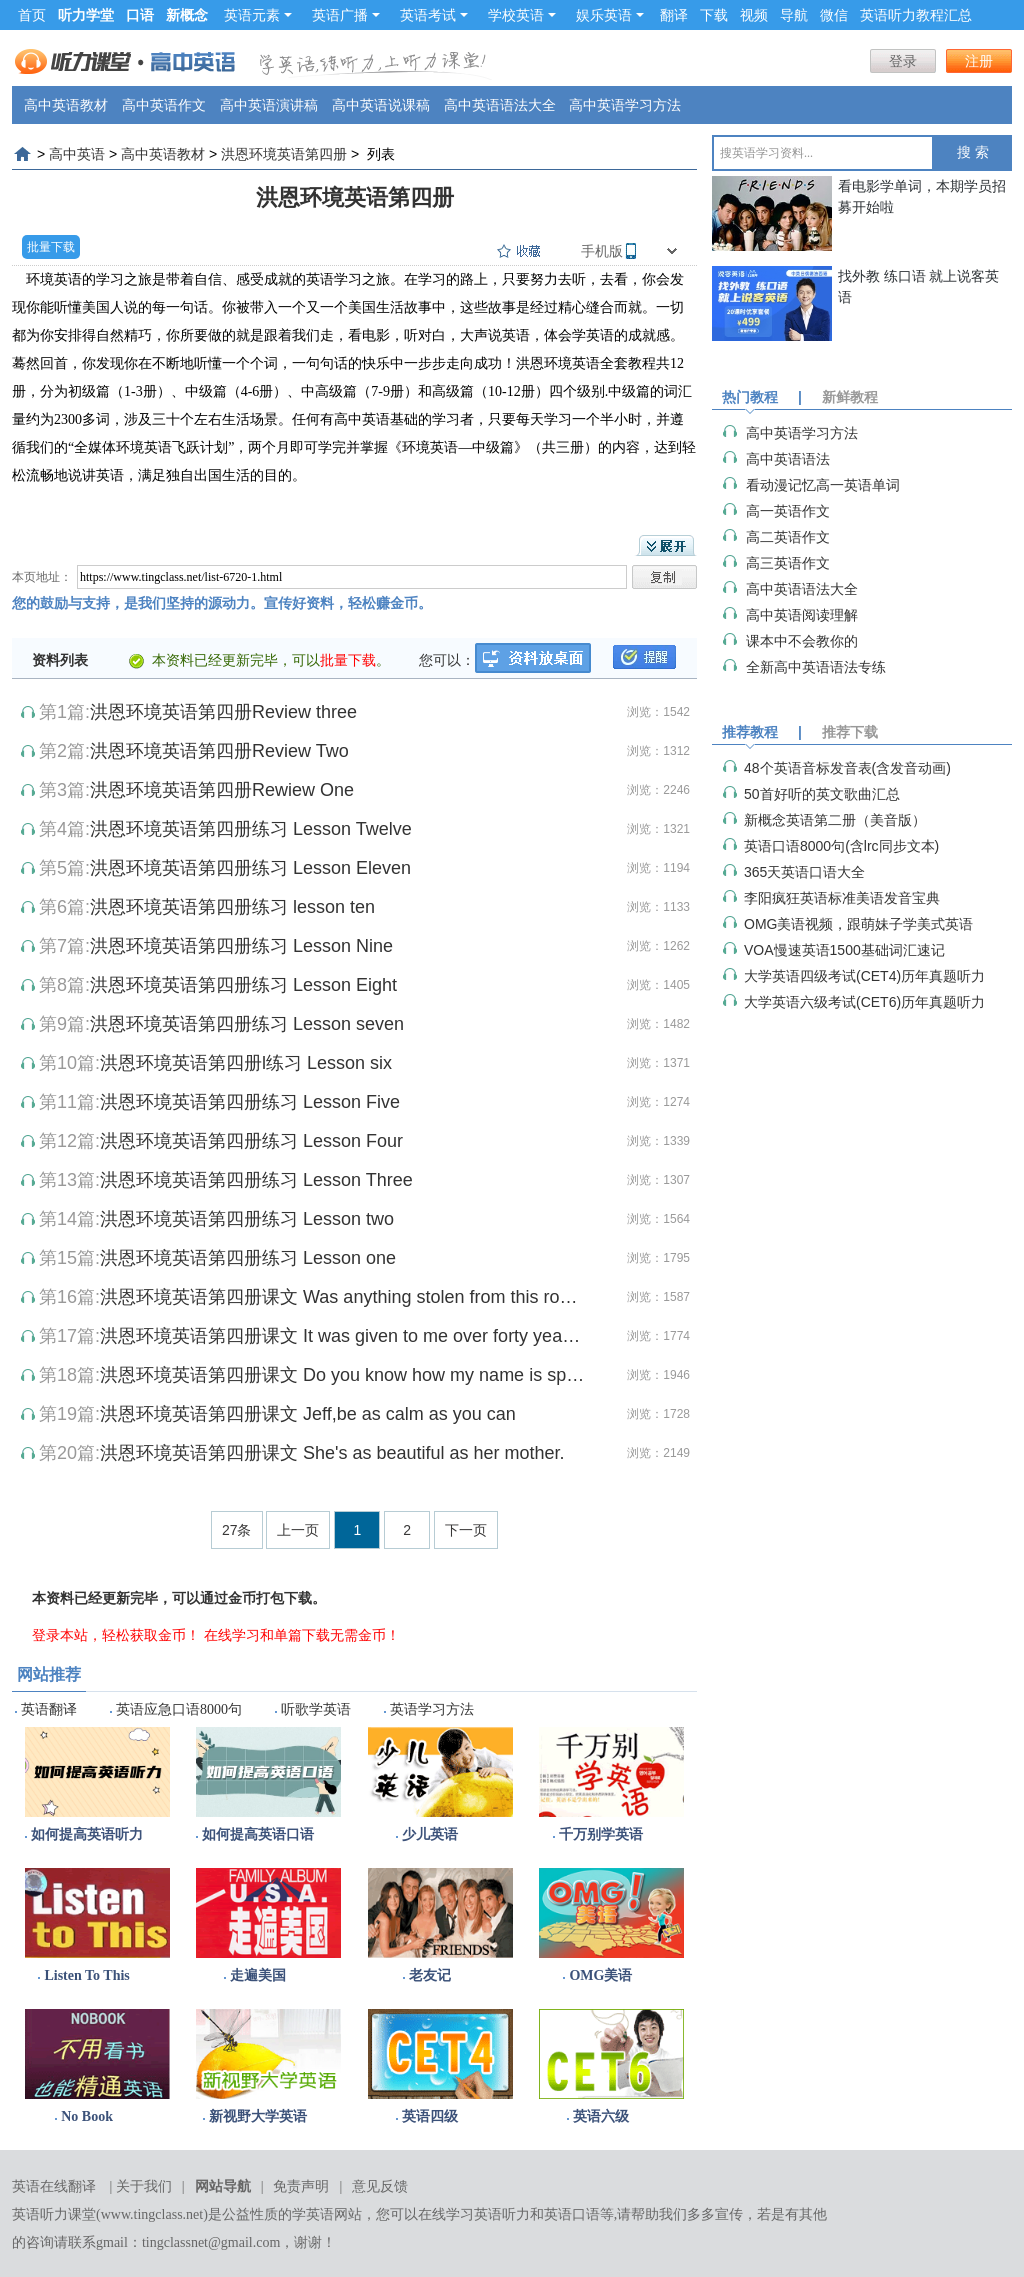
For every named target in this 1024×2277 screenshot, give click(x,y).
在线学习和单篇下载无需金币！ (302, 1635)
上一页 (298, 1530)
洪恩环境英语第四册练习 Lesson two (247, 1219)
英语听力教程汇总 (916, 15)
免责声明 (301, 2186)
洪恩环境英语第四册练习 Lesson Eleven (250, 868)
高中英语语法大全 (500, 105)
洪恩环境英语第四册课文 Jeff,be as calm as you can (308, 1414)
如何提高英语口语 (258, 1834)
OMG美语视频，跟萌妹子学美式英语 (858, 924)
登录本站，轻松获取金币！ (116, 1635)
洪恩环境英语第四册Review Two (219, 751)
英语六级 (601, 2116)
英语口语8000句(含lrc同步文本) (841, 846)
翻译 (674, 15)
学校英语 (522, 15)
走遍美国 (258, 1975)
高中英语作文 (164, 105)
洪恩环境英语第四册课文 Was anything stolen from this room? (342, 1297)
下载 (714, 15)
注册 (979, 61)
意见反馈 (380, 2186)
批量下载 (51, 247)
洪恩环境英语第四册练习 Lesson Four (251, 1141)
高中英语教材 (66, 105)
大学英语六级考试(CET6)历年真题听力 (864, 1002)
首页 (32, 15)
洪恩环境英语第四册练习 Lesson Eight (243, 985)
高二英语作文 (788, 537)
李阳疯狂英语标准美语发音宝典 (842, 898)
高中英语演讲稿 (269, 105)
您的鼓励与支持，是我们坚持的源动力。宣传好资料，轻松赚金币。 (222, 603)
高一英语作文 (788, 511)
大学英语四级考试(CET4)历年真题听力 (864, 976)
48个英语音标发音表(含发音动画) (847, 768)
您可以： (447, 660)
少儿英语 (430, 1834)
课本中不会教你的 (802, 641)
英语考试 (434, 15)
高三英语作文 (788, 563)
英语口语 (572, 2214)
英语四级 (430, 2116)
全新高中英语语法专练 (816, 667)
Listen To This (86, 1975)
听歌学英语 (316, 1709)
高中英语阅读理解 (802, 615)
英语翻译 (49, 1709)
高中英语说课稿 (381, 105)
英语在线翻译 (54, 2186)
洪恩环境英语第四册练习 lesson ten (232, 907)
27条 (237, 1530)
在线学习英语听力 (474, 2214)
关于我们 (144, 2186)
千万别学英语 (601, 1834)
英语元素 (258, 15)
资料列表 (60, 660)
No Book (87, 2116)
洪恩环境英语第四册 (284, 154)
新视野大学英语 (258, 2116)
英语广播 (346, 15)
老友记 (430, 1975)
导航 (794, 15)
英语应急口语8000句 (179, 1709)
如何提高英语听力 (87, 1834)
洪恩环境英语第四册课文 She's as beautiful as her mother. (332, 1453)
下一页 (466, 1530)
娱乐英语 (610, 15)
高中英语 (77, 154)
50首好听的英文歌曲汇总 (822, 794)
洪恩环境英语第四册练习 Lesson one (248, 1258)
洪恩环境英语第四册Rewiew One (222, 790)
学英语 (313, 2214)
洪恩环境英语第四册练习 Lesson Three (256, 1180)
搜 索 (973, 152)
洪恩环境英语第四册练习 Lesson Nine (241, 946)
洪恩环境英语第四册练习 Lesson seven (247, 1024)
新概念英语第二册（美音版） (835, 820)
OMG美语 (600, 1975)
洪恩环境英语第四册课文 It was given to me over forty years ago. (342, 1336)
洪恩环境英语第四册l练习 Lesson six (246, 1063)
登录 (903, 61)
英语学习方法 (432, 1709)
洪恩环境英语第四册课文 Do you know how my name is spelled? (342, 1375)
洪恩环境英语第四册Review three (223, 712)
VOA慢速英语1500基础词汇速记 (844, 950)
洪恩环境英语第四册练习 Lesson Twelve (251, 829)
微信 (834, 15)
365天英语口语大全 (804, 872)
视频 (754, 15)
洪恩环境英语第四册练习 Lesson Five (250, 1102)
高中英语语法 (788, 459)
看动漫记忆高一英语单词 (823, 485)
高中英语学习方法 (625, 105)
